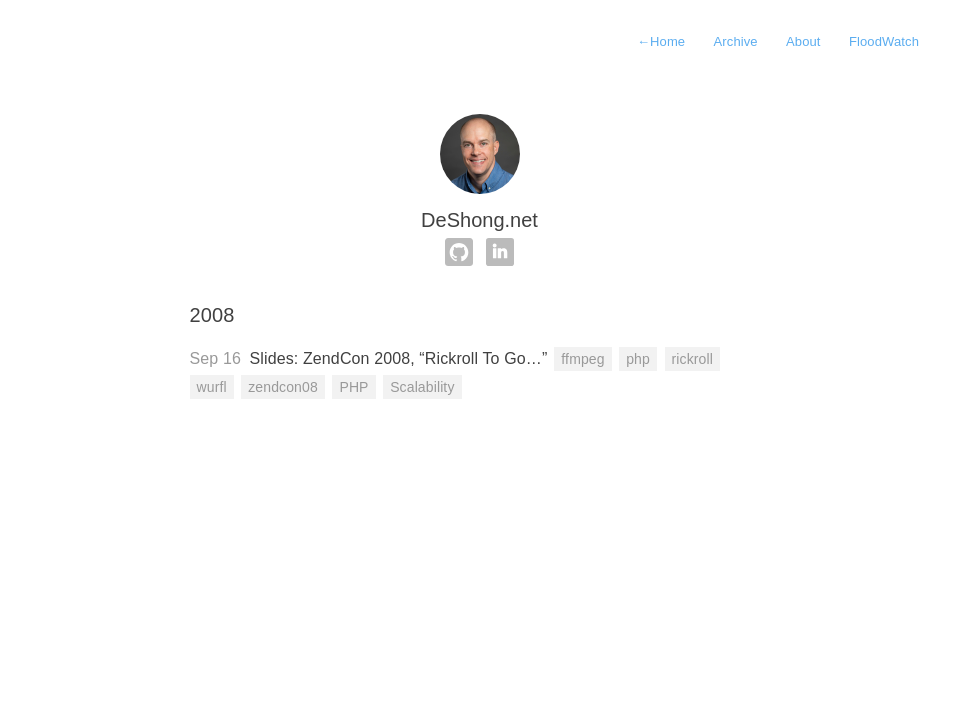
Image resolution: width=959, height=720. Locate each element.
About (803, 41)
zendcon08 (283, 387)
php (638, 359)
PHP (353, 387)
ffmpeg (582, 359)
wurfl (212, 387)
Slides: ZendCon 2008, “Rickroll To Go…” (399, 358)
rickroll (692, 359)
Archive (736, 41)
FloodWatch (884, 41)
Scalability (422, 387)
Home (661, 41)
